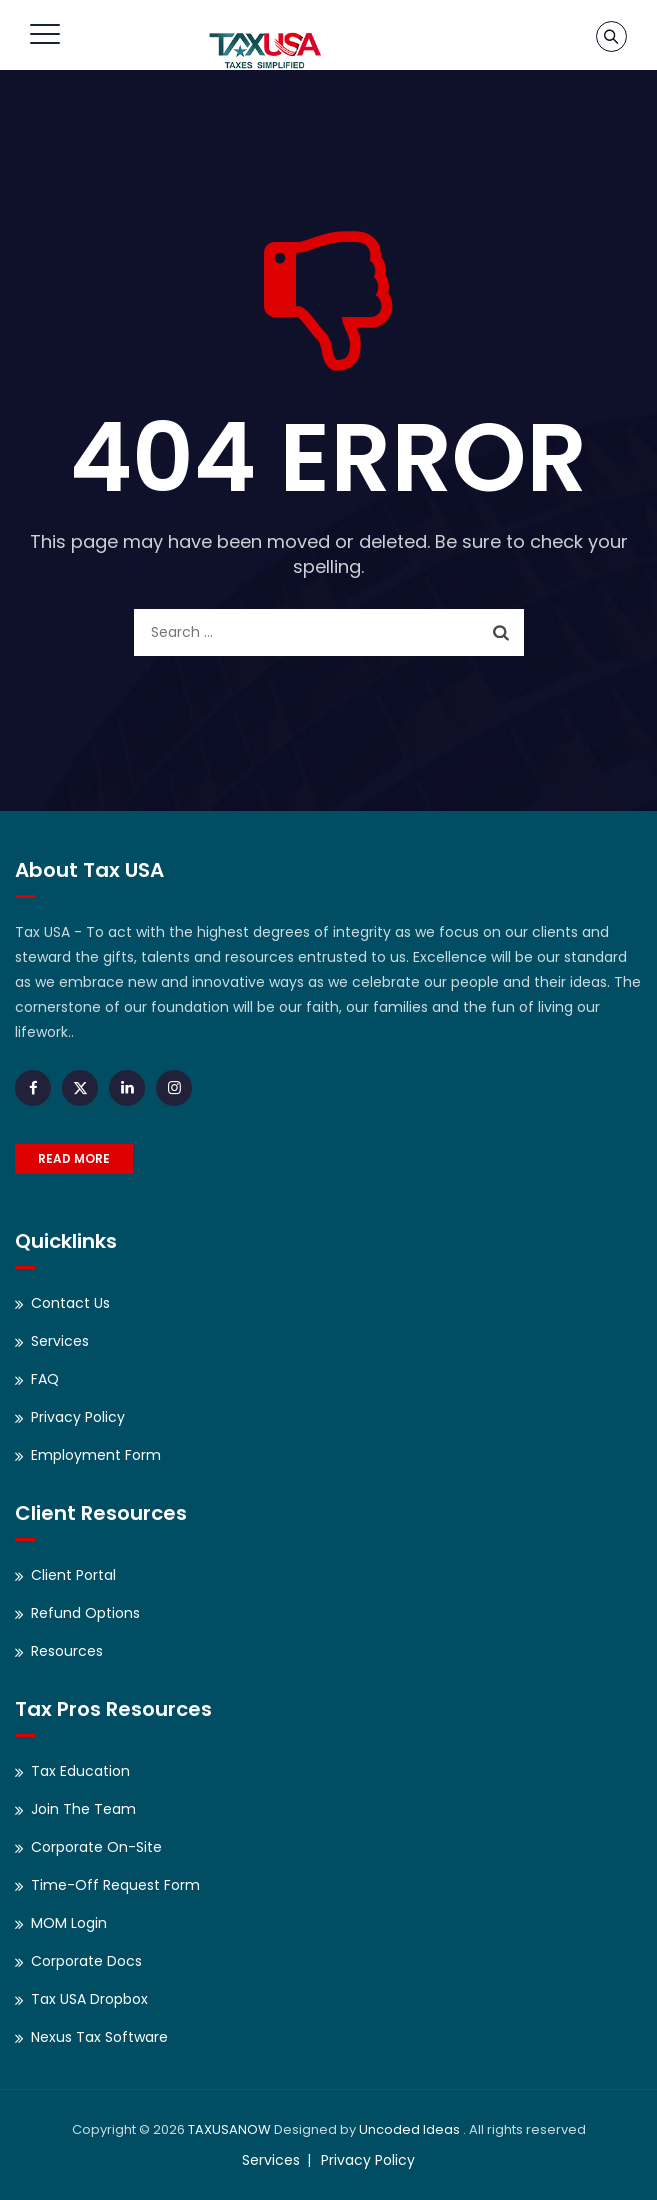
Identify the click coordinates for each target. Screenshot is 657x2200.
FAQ (45, 1379)
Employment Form (96, 1455)
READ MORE (74, 1158)
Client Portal (73, 1575)
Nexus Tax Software (99, 2037)
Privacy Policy (78, 1417)
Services (60, 1341)
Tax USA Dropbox (89, 1999)
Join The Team (83, 1809)
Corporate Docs (86, 1961)
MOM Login (69, 1923)
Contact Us (70, 1303)
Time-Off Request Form (115, 1885)
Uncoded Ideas (409, 2129)
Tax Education (80, 1771)
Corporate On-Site (96, 1847)
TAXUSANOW (229, 2129)
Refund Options (85, 1613)
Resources (67, 1651)
